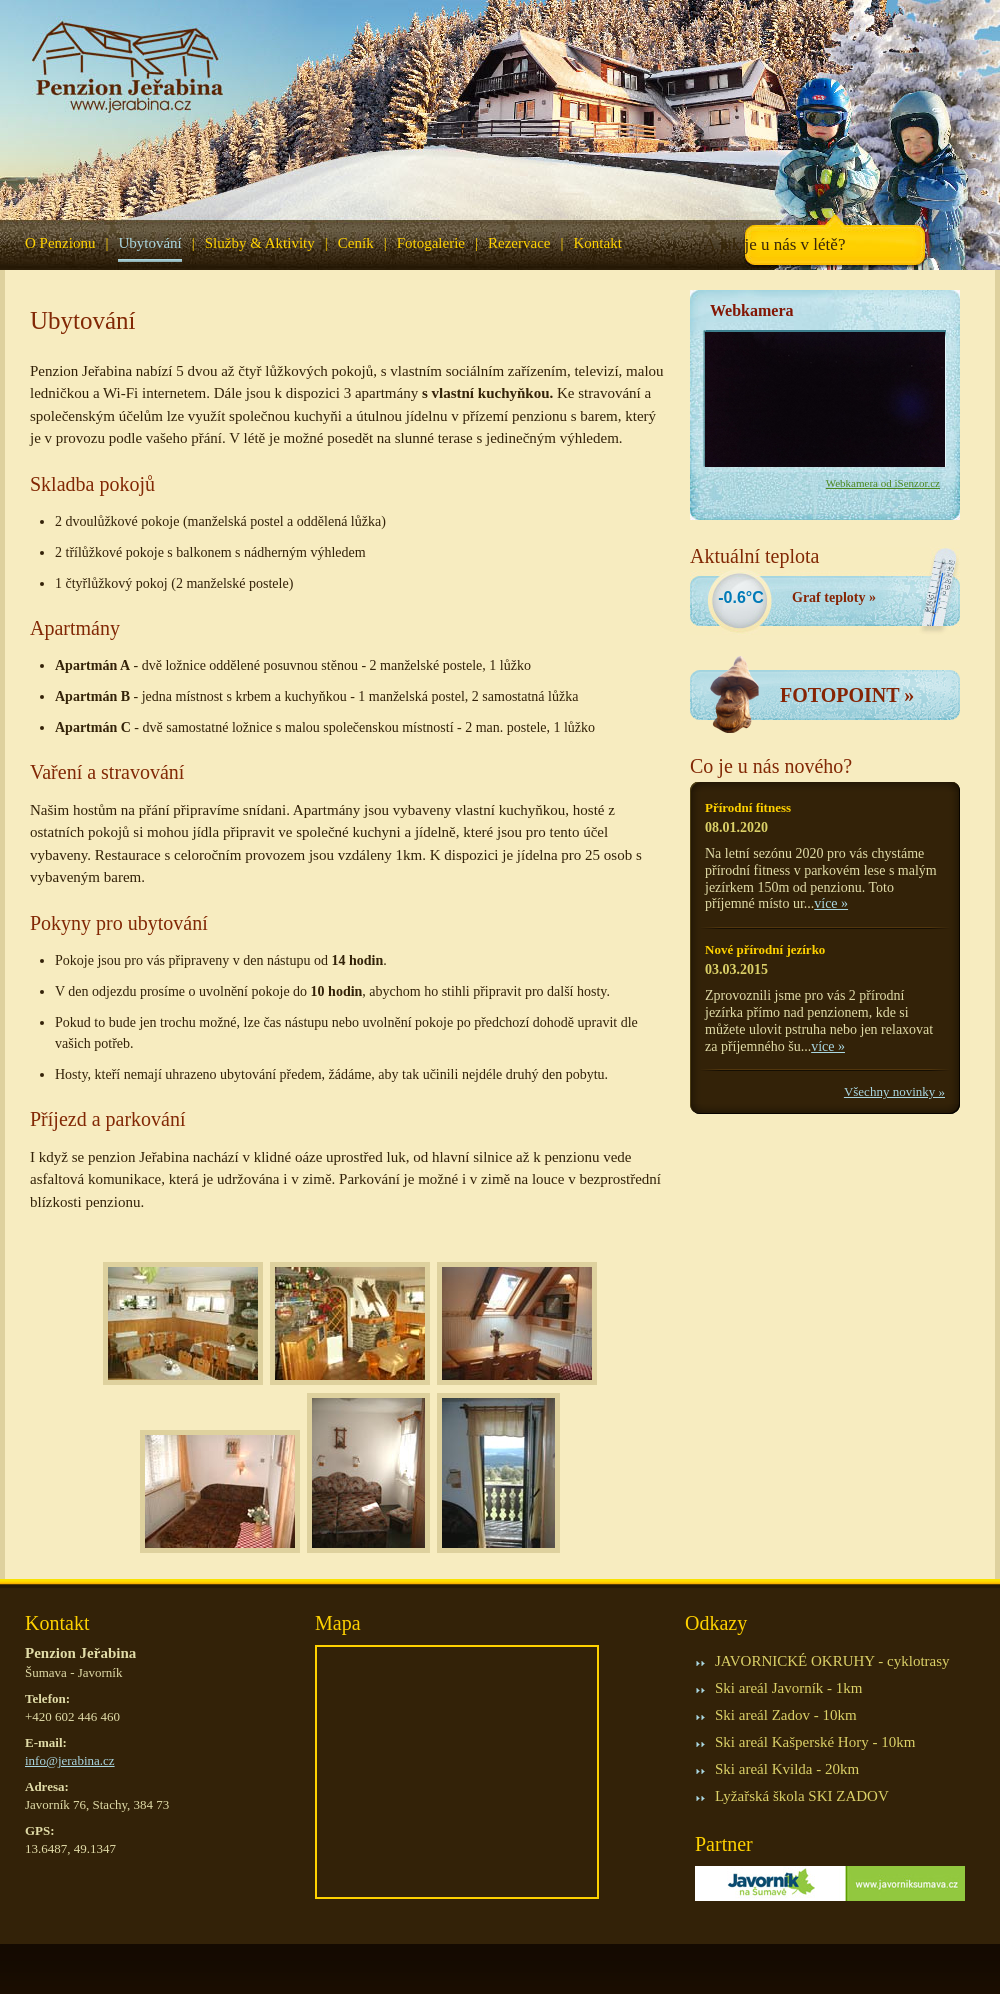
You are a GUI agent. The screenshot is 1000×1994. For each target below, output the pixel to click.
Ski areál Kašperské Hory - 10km (815, 1742)
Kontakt (597, 243)
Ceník (356, 243)
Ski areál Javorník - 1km (788, 1688)
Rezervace (519, 243)
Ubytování (149, 243)
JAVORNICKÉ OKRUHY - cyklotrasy (832, 1661)
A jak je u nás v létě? (775, 244)
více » (831, 903)
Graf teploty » (834, 597)
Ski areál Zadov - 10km (786, 1715)
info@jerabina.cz (70, 1760)
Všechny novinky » (894, 1091)
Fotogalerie (431, 243)
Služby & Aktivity (260, 243)
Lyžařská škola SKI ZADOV (802, 1796)
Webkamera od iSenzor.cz (883, 483)
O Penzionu (60, 243)
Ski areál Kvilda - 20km (787, 1769)
